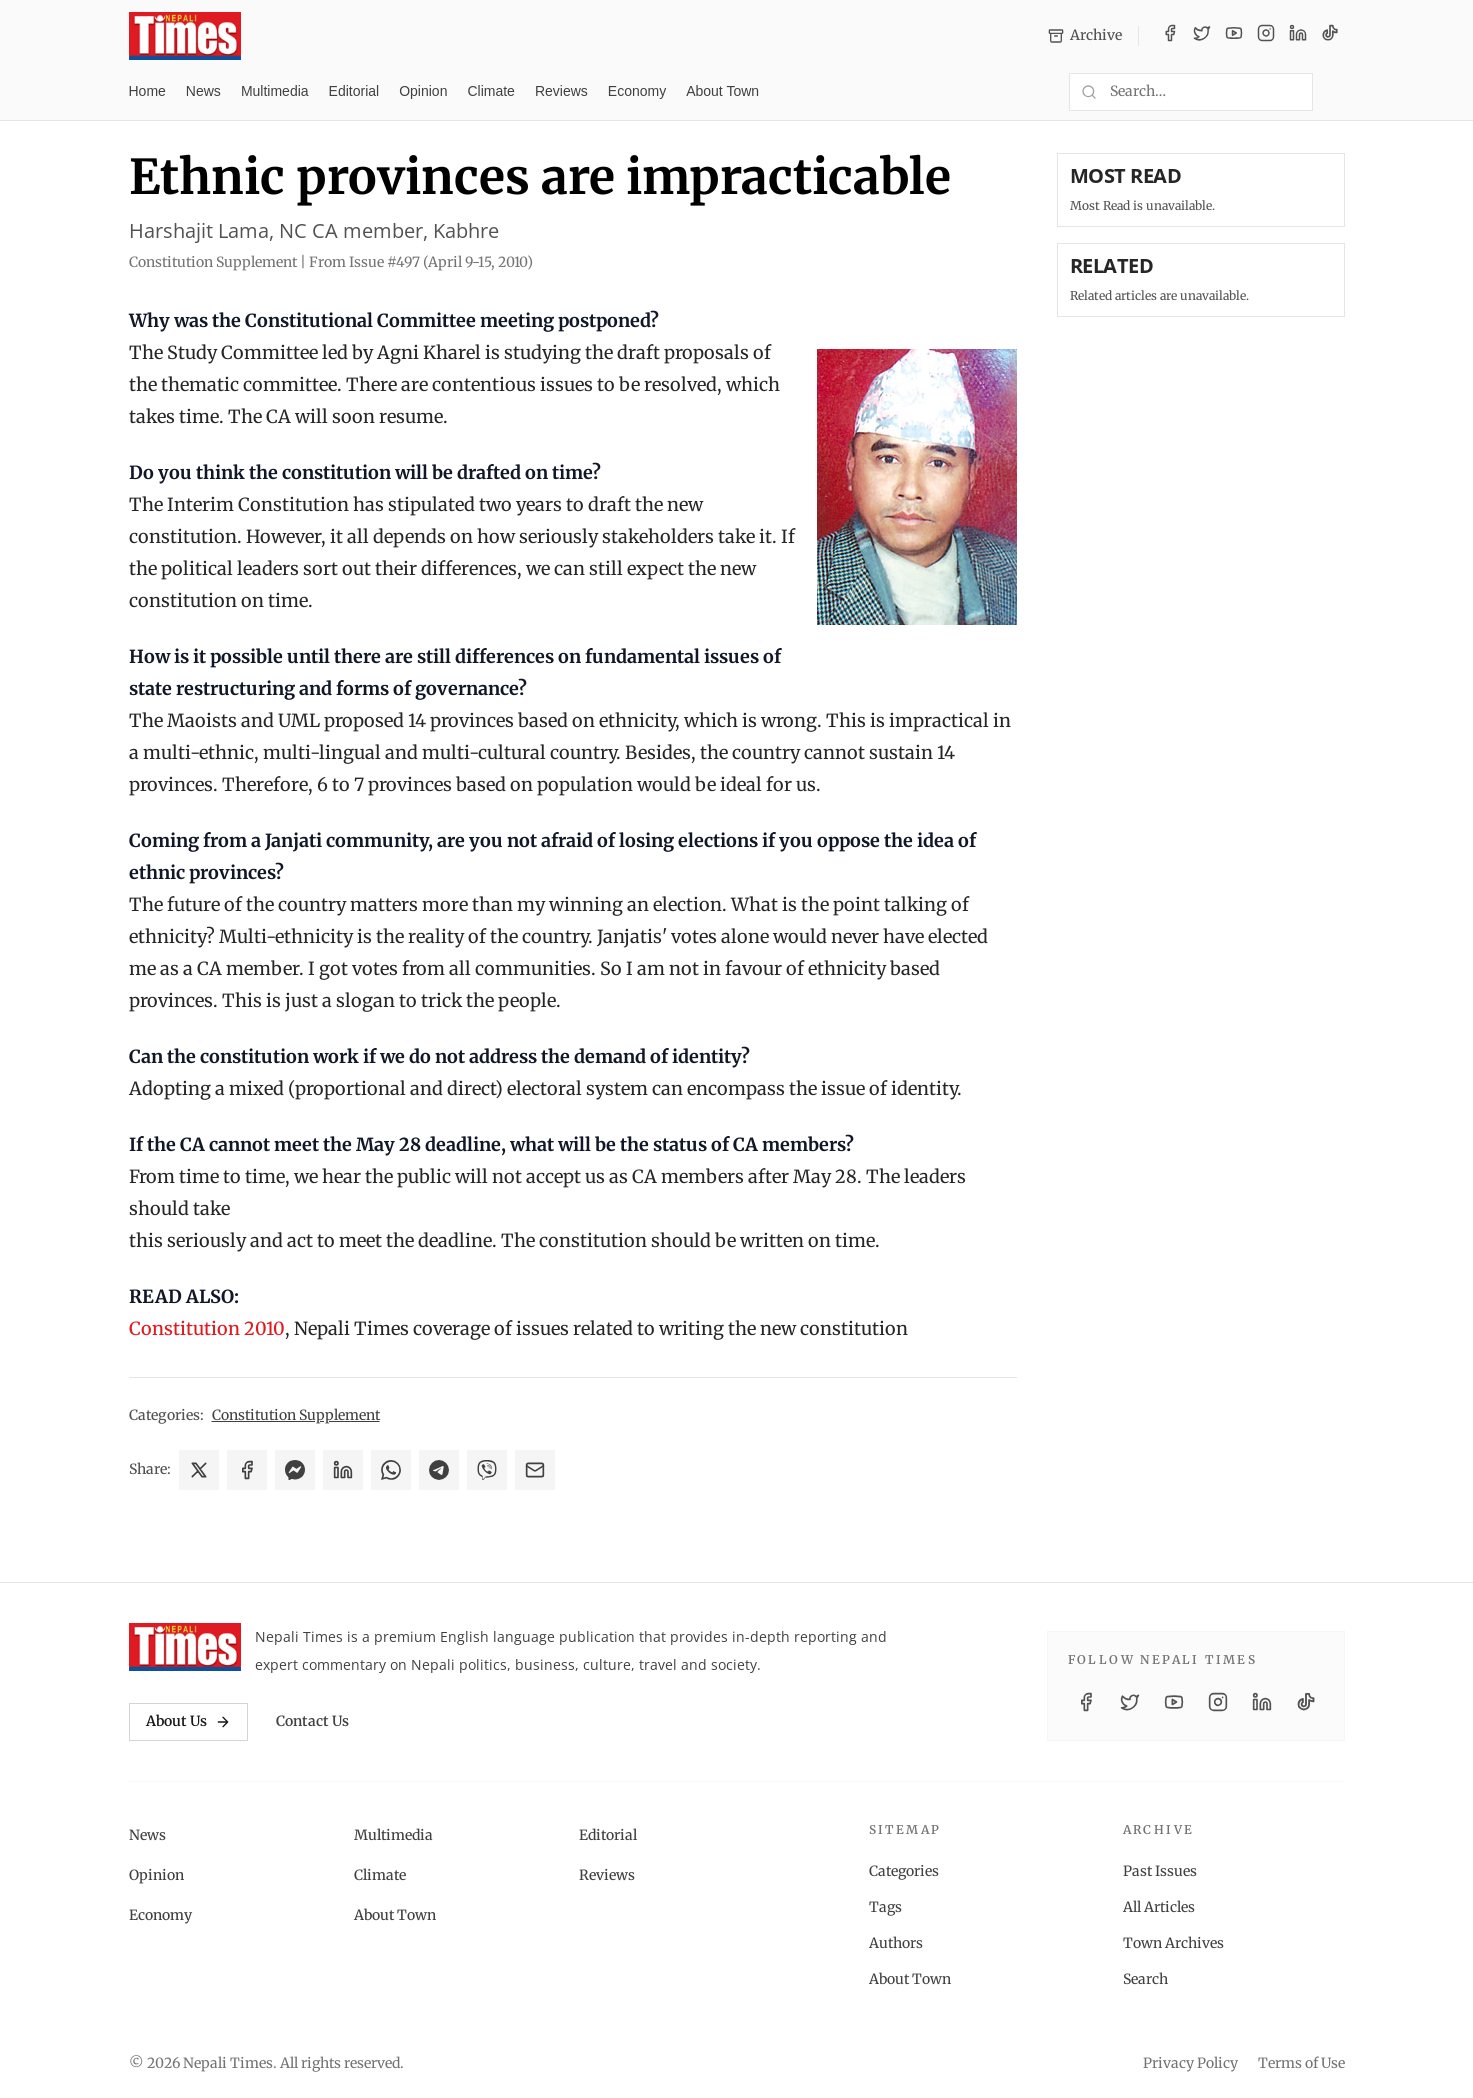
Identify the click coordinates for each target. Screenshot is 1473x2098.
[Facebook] (1170, 36)
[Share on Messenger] (295, 1470)
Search (1145, 1979)
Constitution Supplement (296, 1415)
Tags (885, 1907)
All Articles (1159, 1907)
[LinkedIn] (1298, 36)
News (203, 91)
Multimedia (275, 91)
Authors (896, 1943)
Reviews (561, 91)
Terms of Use (1301, 2063)
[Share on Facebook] (247, 1470)
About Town (722, 91)
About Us (188, 1721)
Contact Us (312, 1721)
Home (147, 91)
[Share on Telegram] (439, 1470)
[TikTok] (1330, 36)
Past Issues (1160, 1871)
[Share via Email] (535, 1470)
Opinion (423, 91)
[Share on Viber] (487, 1470)
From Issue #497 (421, 262)
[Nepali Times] (185, 1647)
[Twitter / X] (1202, 36)
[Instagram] (1266, 36)
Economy (637, 91)
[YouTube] (1234, 36)
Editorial (354, 91)
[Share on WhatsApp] (391, 1470)
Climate (490, 91)
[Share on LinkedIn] (343, 1470)
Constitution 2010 (207, 1328)
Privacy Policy (1190, 2063)
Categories (904, 1871)
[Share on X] (199, 1470)
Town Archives (1173, 1943)
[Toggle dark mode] (1337, 92)
